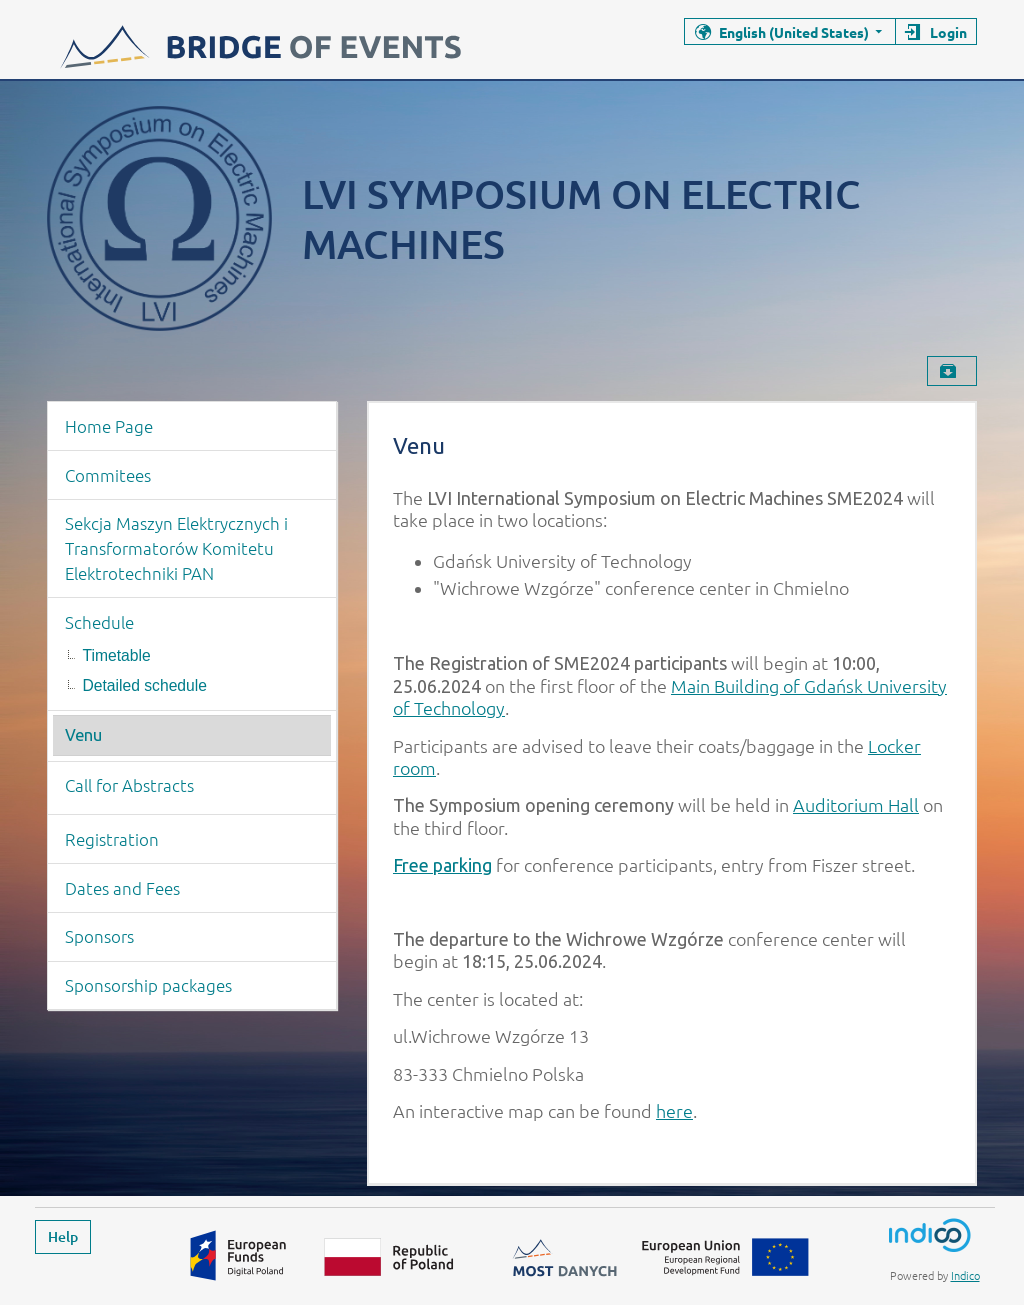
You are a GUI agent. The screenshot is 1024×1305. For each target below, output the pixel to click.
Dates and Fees (122, 888)
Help (63, 1236)
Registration (112, 839)
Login (948, 32)
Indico (965, 1275)
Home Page (109, 426)
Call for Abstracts (129, 785)
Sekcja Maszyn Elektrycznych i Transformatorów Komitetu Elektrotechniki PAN (176, 548)
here (674, 1110)
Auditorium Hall (856, 804)
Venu (83, 735)
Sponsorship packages (148, 985)
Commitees (108, 475)
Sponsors (99, 936)
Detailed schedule (145, 685)
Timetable (117, 655)
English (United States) (794, 32)
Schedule (99, 622)
